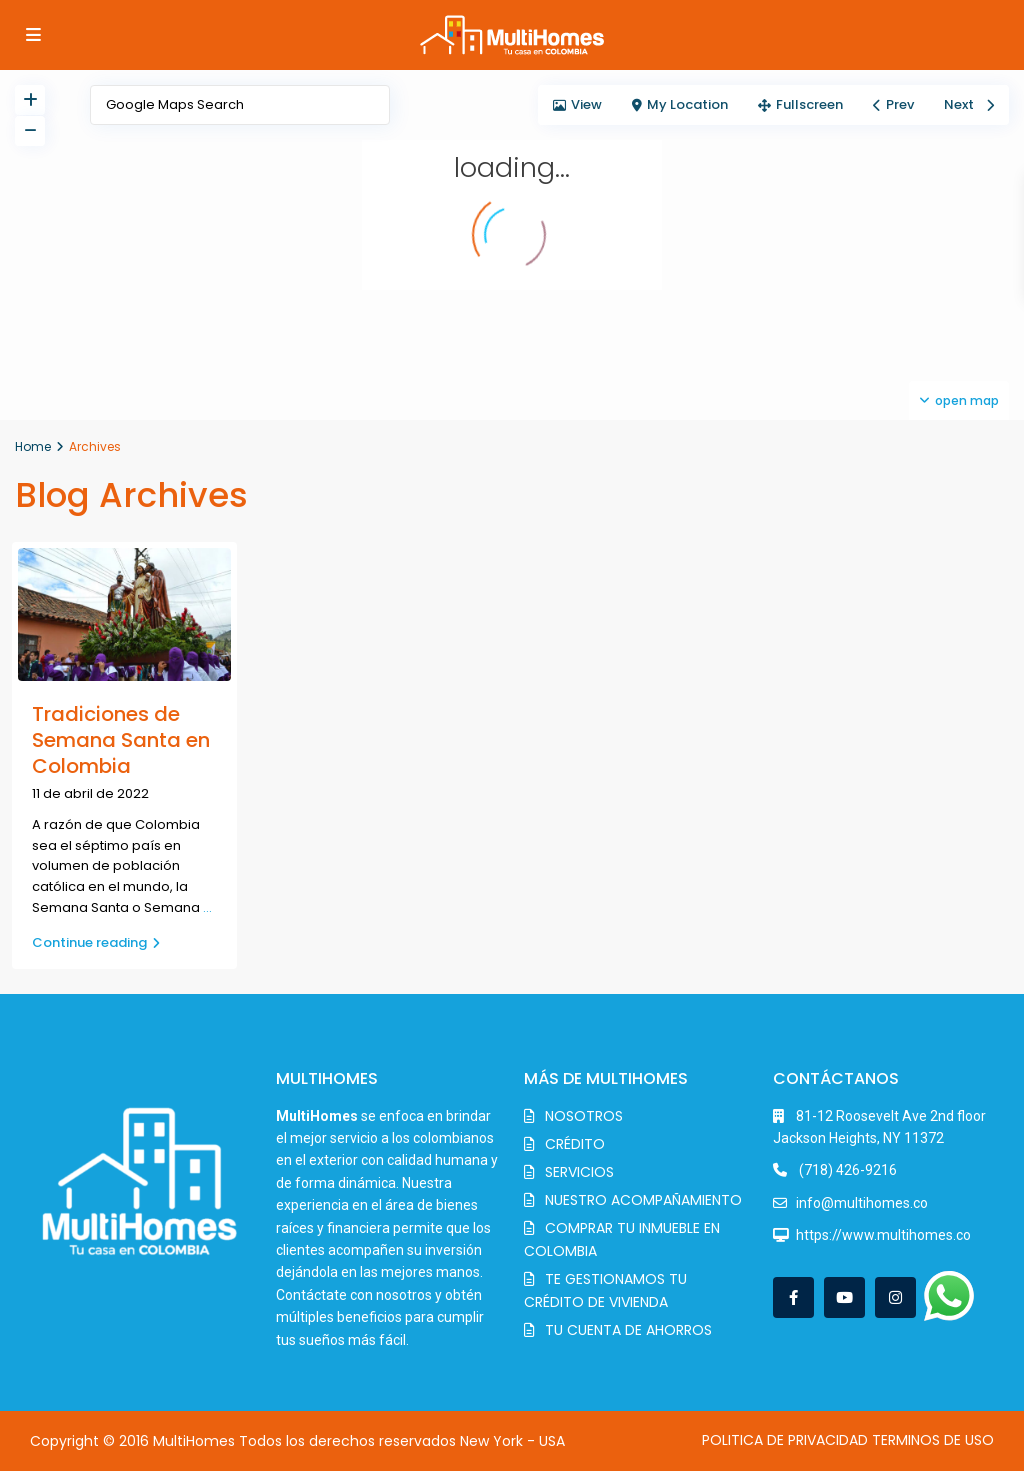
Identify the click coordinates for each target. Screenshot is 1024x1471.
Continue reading (96, 942)
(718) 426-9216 (846, 1170)
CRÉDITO (575, 1144)
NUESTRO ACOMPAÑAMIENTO (643, 1200)
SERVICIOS (579, 1172)
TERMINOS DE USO (933, 1440)
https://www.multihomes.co (883, 1235)
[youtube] (844, 1297)
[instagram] (895, 1297)
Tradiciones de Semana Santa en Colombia (121, 740)
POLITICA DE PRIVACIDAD (785, 1440)
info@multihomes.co (862, 1203)
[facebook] (793, 1297)
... (207, 907)
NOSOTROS (584, 1116)
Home (33, 446)
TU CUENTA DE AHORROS (628, 1330)
